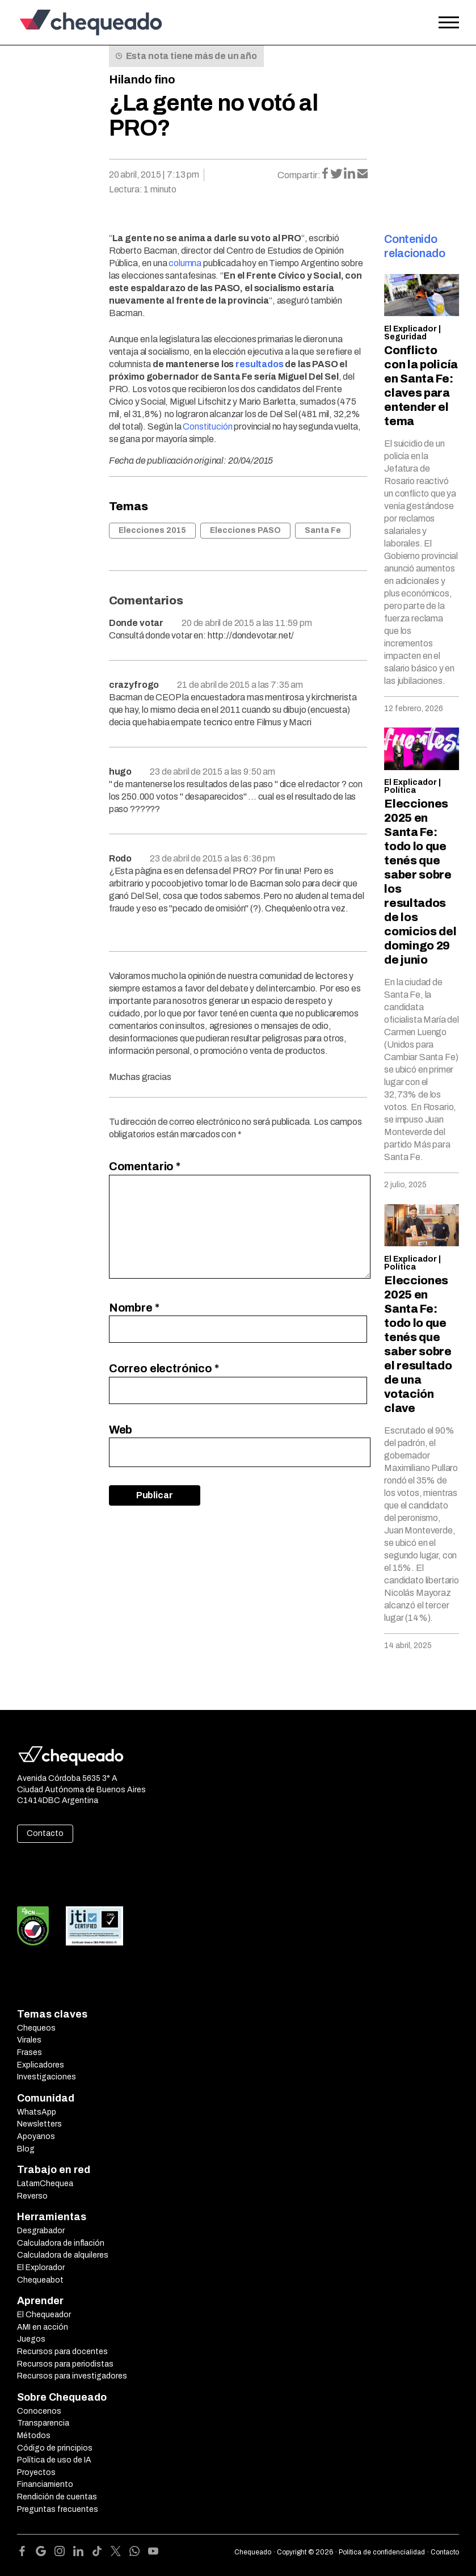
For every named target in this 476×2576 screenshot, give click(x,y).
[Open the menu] (449, 23)
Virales (29, 2040)
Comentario (144, 1166)
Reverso (32, 2196)
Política (400, 790)
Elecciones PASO (245, 530)
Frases (29, 2052)
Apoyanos (36, 2136)
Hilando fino (142, 79)
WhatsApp (36, 2112)
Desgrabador (41, 2230)
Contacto (45, 1833)
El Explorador (41, 2267)
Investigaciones (46, 2077)
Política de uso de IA (54, 2460)
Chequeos (36, 2028)
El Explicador (410, 329)
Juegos (31, 2339)
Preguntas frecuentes (57, 2509)
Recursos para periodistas (65, 2364)
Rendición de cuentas (57, 2497)
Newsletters (39, 2124)
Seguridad (405, 337)
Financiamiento (45, 2484)
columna (185, 263)
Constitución (207, 426)
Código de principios (54, 2448)
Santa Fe (323, 530)
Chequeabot (40, 2280)
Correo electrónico (164, 1368)
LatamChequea (45, 2183)
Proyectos (36, 2472)
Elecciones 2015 (152, 530)
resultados (259, 364)
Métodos (33, 2435)
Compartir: (299, 175)
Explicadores (40, 2065)
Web (121, 1429)
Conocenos (39, 2411)
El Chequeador (44, 2314)
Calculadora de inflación (60, 2243)
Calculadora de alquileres (62, 2255)
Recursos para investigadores (72, 2376)
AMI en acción (42, 2327)
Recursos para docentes (62, 2351)
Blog (26, 2149)
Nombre (134, 1307)
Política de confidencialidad (382, 2552)
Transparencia (43, 2423)
